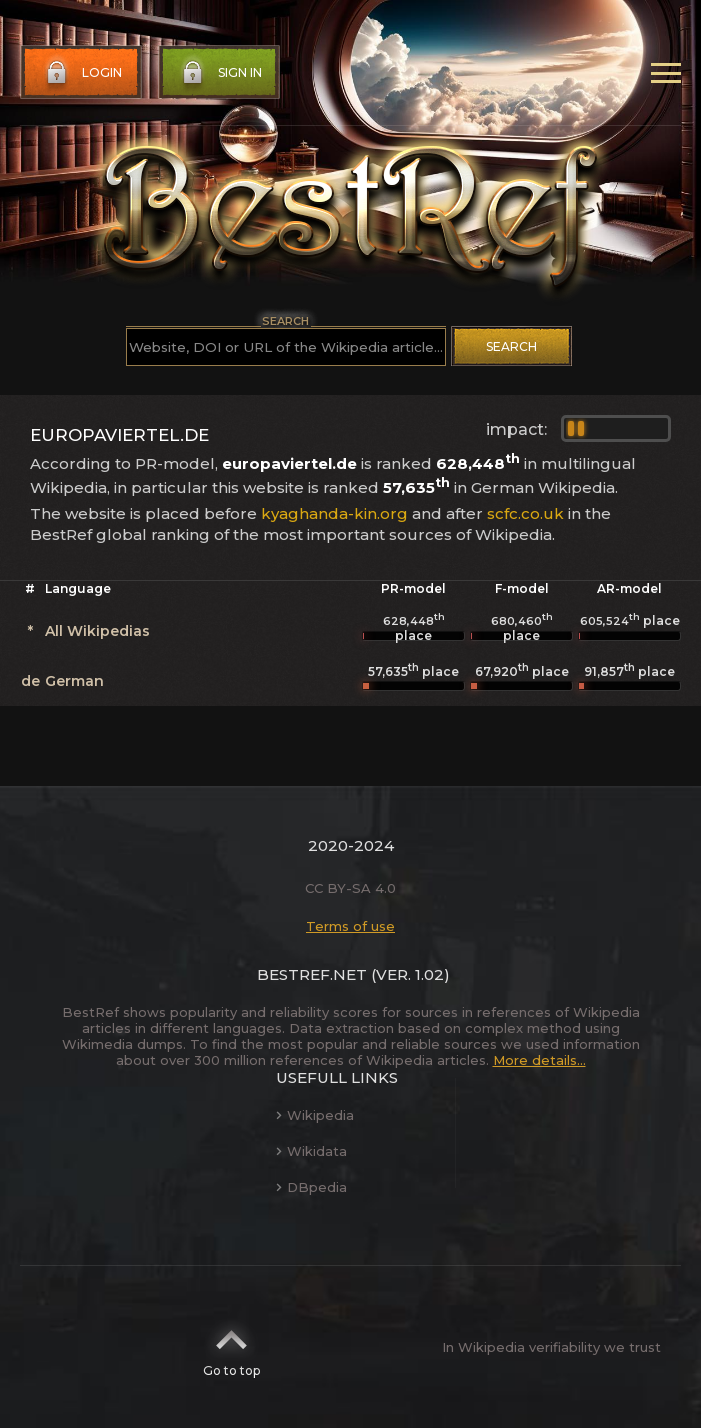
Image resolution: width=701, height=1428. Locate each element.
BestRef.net (312, 974)
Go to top (231, 1347)
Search (511, 346)
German (74, 681)
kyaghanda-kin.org (334, 513)
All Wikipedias (97, 631)
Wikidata (311, 1151)
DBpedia (311, 1187)
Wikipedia (315, 1115)
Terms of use (350, 926)
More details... (539, 1060)
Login (82, 73)
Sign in (220, 73)
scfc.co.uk (525, 513)
